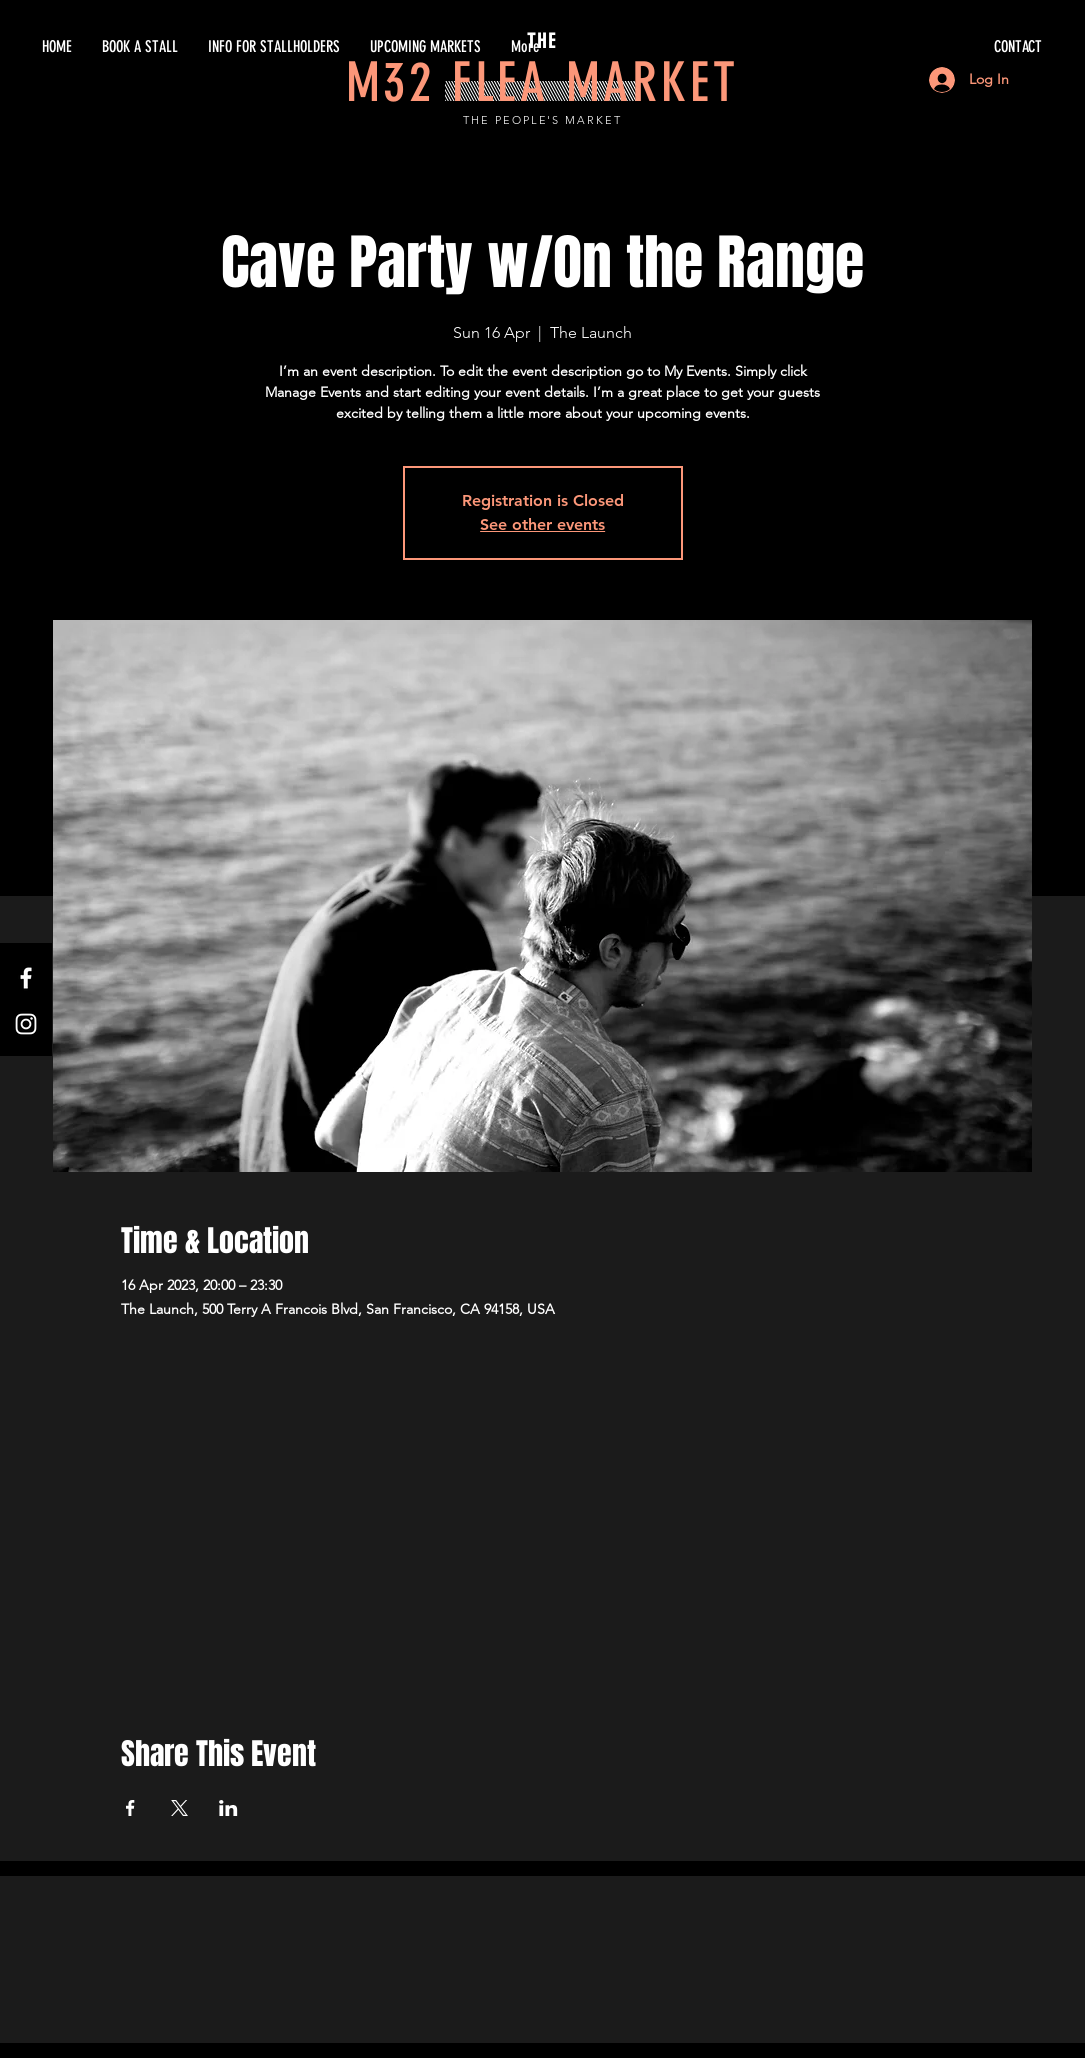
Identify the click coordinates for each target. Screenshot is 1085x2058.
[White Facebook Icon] (26, 978)
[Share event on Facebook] (130, 1808)
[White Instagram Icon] (26, 1024)
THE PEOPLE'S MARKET (543, 120)
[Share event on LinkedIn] (228, 1808)
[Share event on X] (179, 1808)
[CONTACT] (853, 47)
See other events (542, 524)
